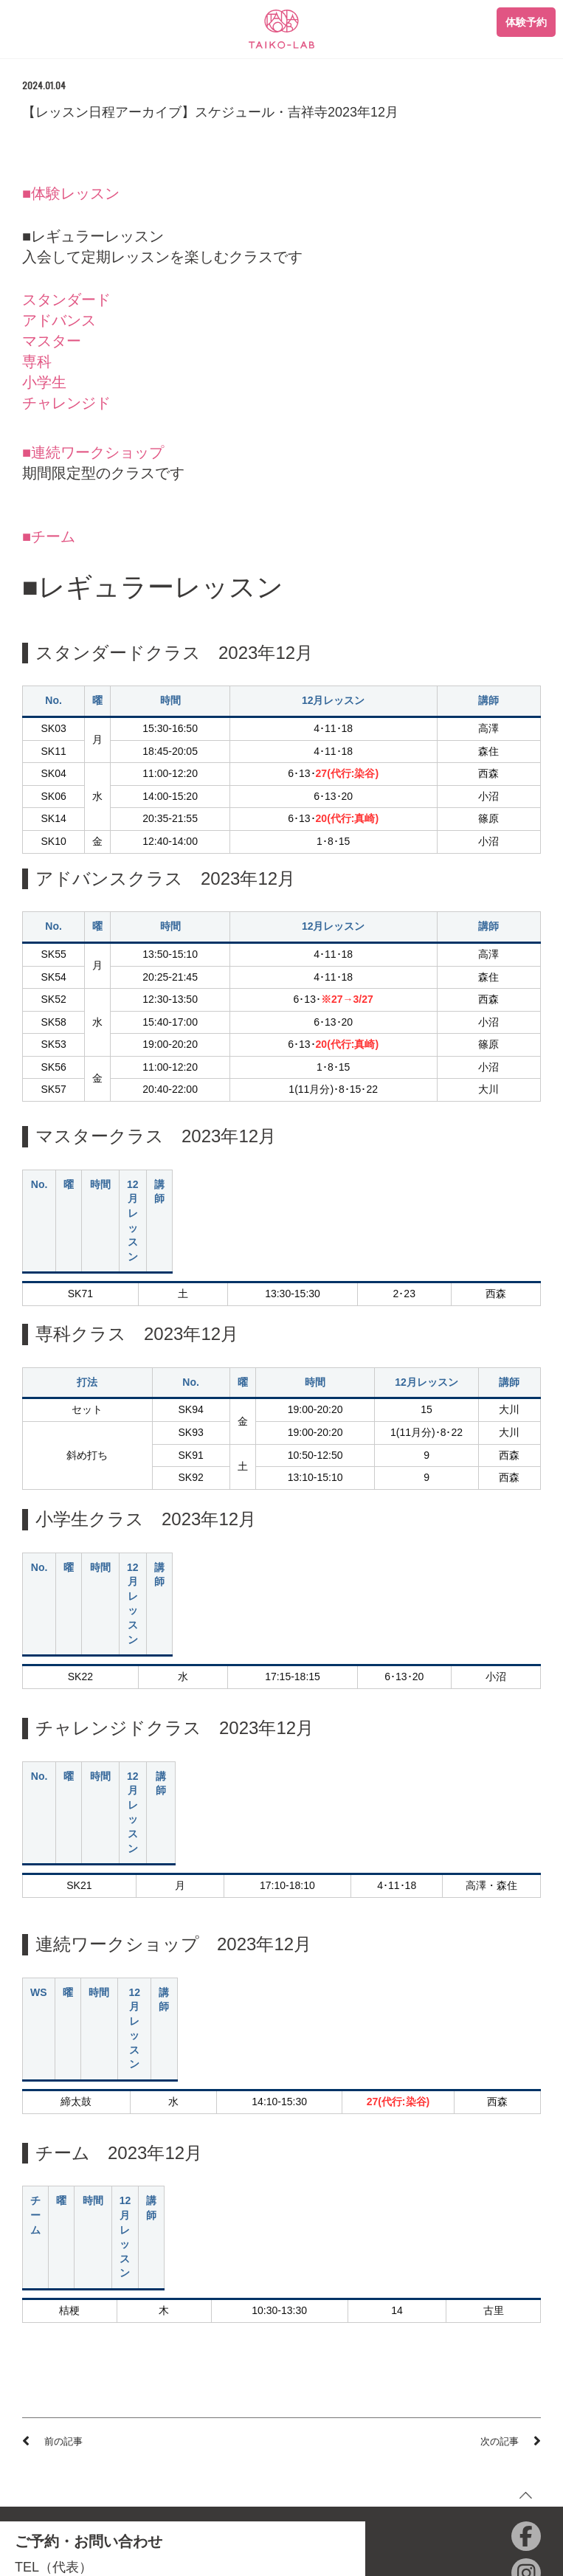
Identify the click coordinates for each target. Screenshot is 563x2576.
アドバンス (59, 320)
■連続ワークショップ (93, 452)
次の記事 (499, 2079)
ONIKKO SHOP (337, 2419)
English (320, 2461)
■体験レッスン (71, 193)
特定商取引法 (51, 2461)
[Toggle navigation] (26, 23)
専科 (37, 361)
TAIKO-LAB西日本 (343, 2398)
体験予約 (526, 22)
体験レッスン (51, 2398)
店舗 (31, 2313)
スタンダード (66, 299)
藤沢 (121, 2334)
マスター (51, 341)
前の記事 (63, 2079)
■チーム (48, 536)
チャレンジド (66, 403)
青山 (31, 2334)
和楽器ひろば (333, 2440)
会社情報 (323, 2377)
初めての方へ (51, 2377)
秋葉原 (77, 2334)
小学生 (44, 382)
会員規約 (41, 2419)
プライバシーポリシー (70, 2440)
